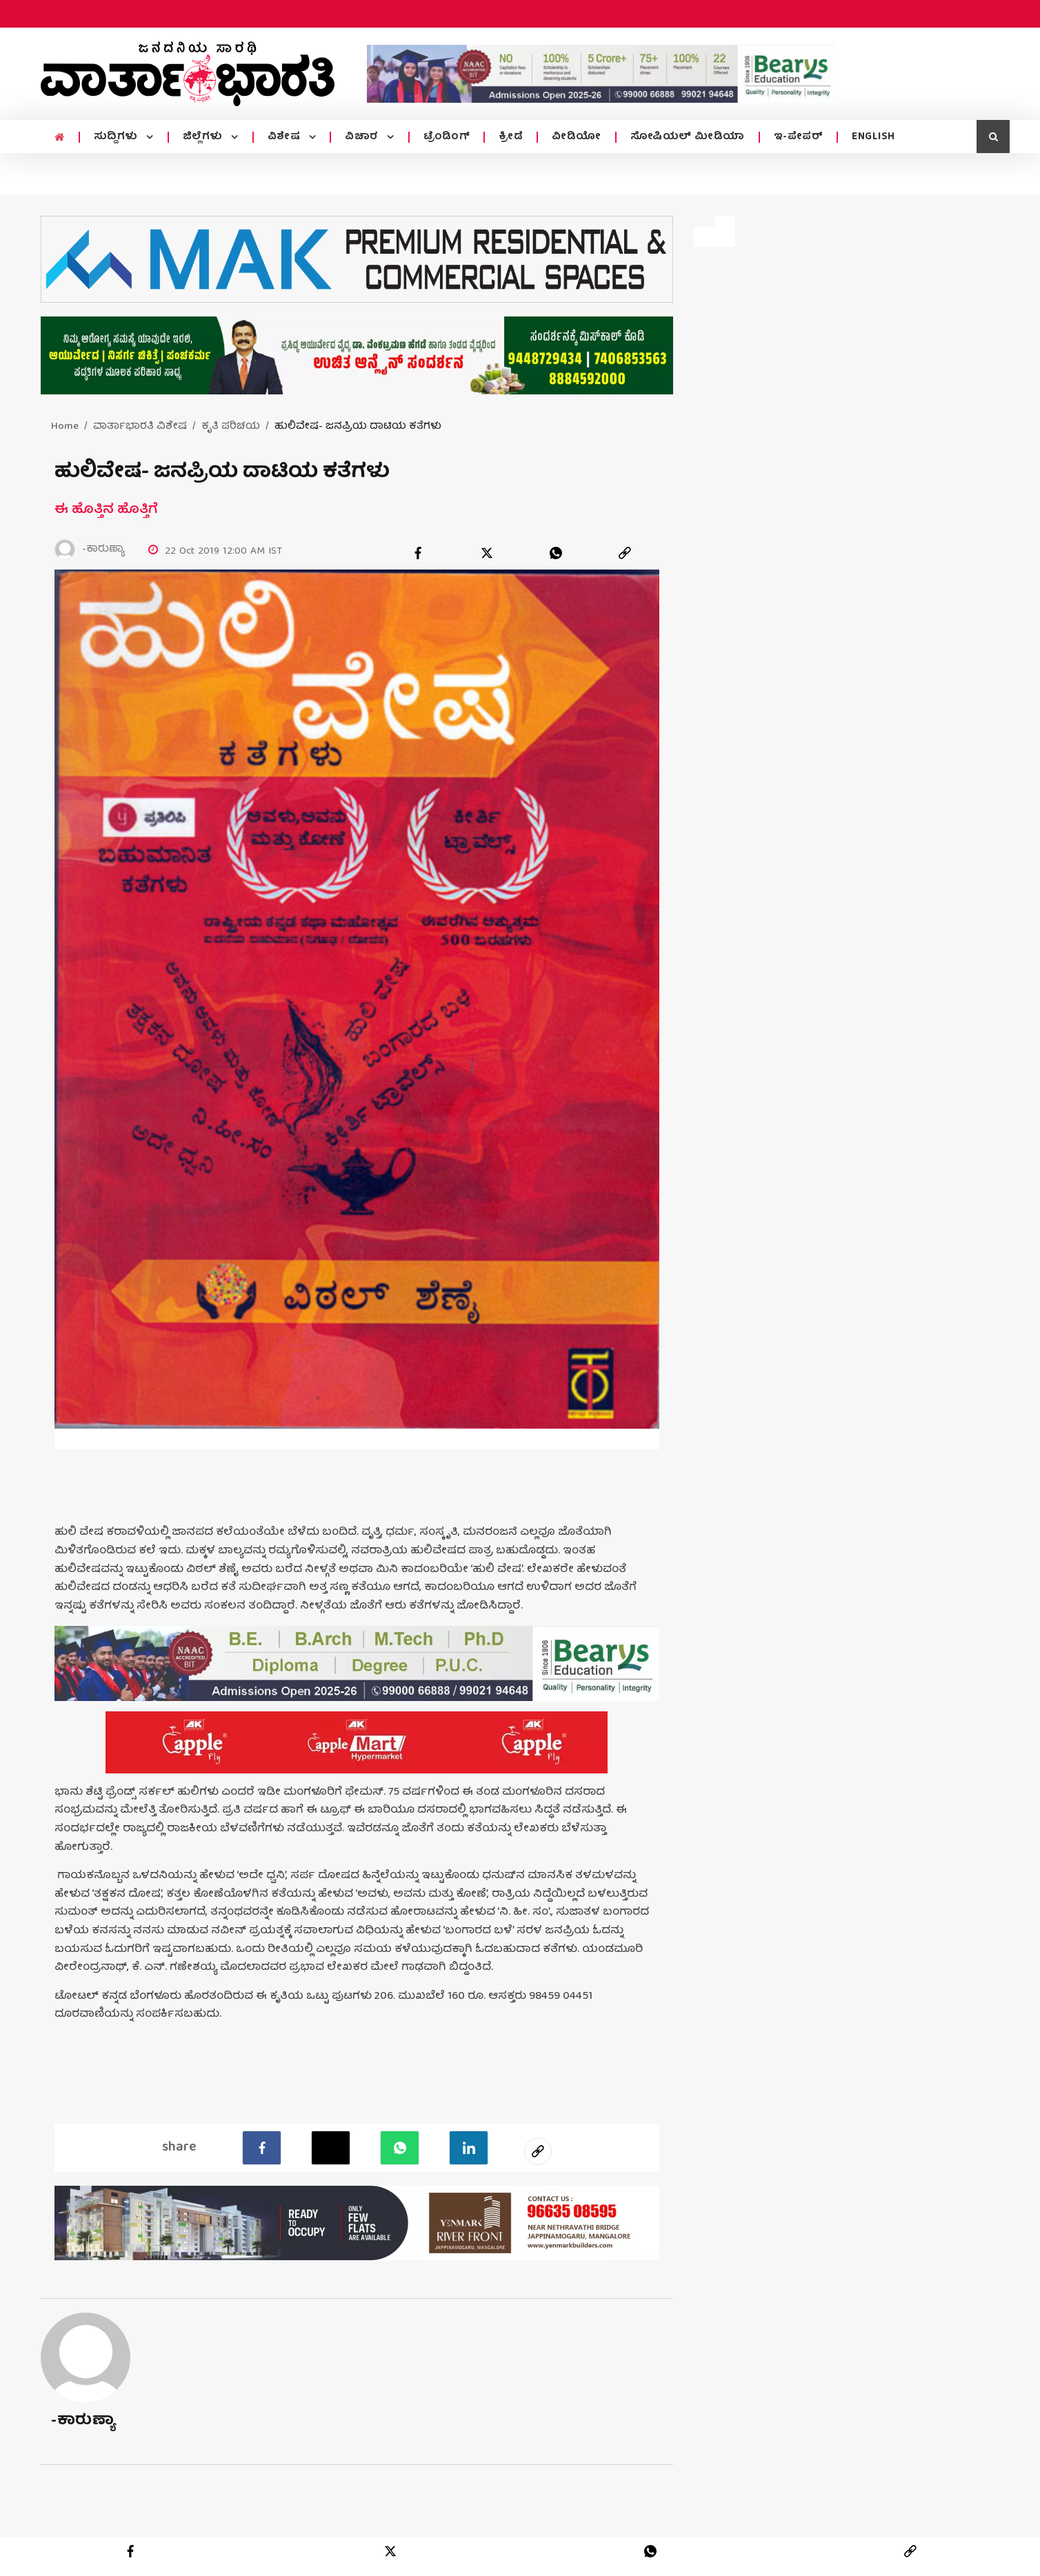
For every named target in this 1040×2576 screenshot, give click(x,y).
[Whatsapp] (399, 2148)
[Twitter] (330, 2148)
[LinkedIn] (468, 2148)
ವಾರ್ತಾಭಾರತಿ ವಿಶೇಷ (140, 427)
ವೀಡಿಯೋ (576, 137)
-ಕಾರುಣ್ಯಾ (83, 2421)
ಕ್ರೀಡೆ (511, 137)
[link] (625, 553)
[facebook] (418, 553)
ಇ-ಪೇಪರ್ (798, 137)
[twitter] (487, 553)
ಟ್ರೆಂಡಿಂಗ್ (446, 137)
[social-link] (538, 2151)
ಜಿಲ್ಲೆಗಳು (204, 137)
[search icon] (993, 136)
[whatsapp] (556, 553)
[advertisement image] (601, 74)
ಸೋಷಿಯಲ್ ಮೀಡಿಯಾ (687, 137)
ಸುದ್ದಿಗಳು (117, 137)
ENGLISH (873, 137)
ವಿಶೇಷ (285, 137)
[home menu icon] (59, 138)
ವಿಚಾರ (363, 137)
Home (65, 427)
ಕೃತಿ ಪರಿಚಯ (230, 427)
